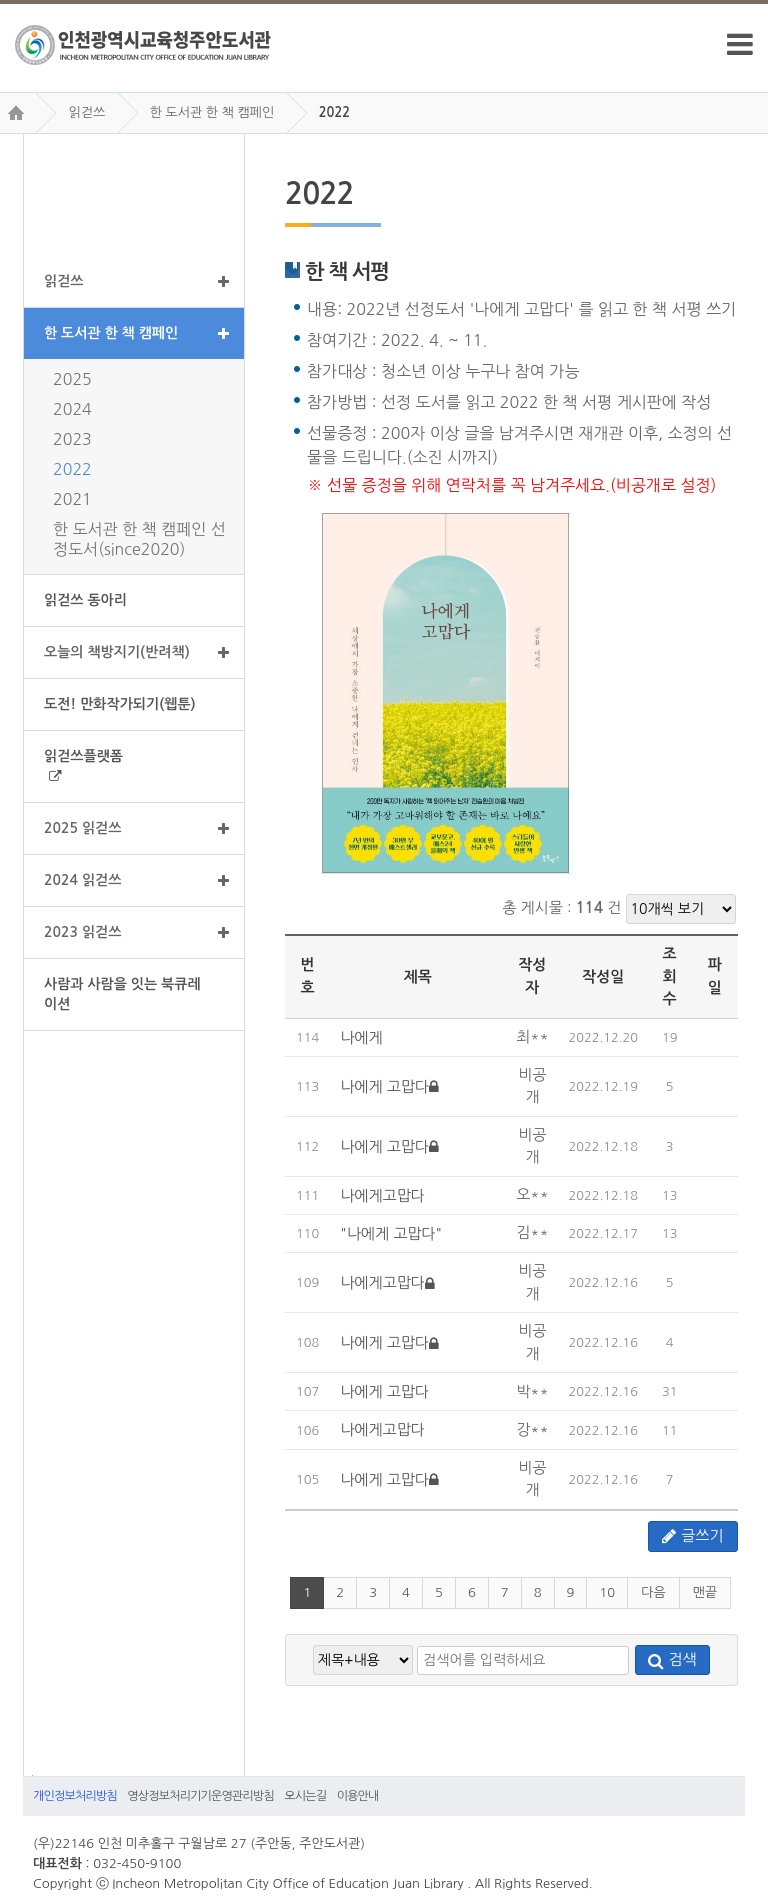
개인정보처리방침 (75, 1796)
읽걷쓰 (86, 112)
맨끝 (705, 1592)
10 (607, 1592)
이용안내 (358, 1796)
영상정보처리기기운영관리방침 (200, 1796)
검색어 (27, 1775)
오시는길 (305, 1796)
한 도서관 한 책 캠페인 (212, 112)
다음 (653, 1592)
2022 (335, 112)
